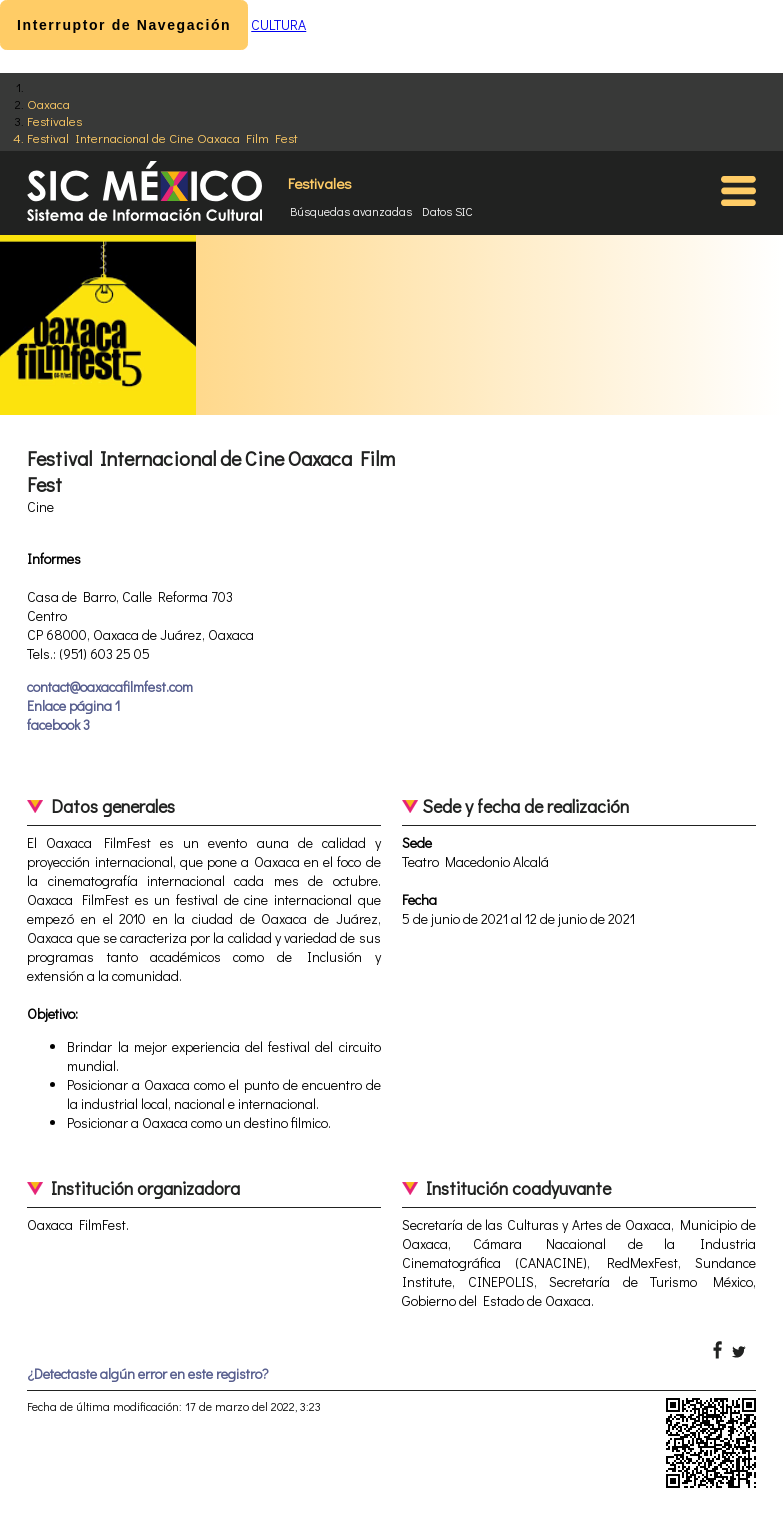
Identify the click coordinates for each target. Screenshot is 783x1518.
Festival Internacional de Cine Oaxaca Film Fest (162, 137)
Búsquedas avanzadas (351, 211)
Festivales (54, 120)
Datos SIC (447, 211)
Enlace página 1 (73, 705)
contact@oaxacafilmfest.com (110, 686)
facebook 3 (58, 724)
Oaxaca (48, 103)
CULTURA (278, 24)
